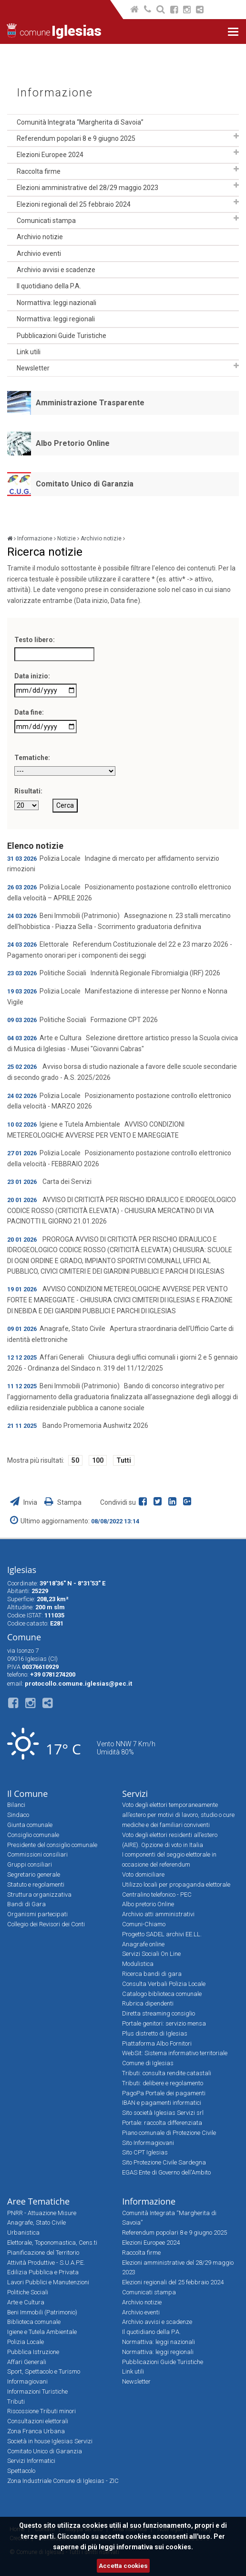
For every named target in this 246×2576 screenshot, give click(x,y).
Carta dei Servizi (67, 1181)
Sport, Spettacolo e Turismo (43, 2371)
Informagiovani (27, 2381)
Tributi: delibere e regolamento (162, 2083)
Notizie (66, 538)
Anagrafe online (143, 1944)
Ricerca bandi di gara (152, 1973)
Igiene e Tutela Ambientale (42, 2331)
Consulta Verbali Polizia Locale (163, 1983)
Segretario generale (33, 1874)
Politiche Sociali (27, 2292)
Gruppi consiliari (29, 1864)
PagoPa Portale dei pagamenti (163, 2093)
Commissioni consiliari (37, 1854)
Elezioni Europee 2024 (50, 154)
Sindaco (18, 1814)
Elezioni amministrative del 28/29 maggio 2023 (87, 187)
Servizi (135, 1793)
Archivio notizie (40, 237)
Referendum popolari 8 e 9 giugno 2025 (76, 138)
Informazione (55, 92)
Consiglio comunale (33, 1834)
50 (75, 1460)
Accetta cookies (123, 2565)
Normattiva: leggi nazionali (56, 302)
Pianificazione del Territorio (43, 2252)
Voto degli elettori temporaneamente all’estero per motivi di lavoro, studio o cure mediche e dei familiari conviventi (178, 1814)
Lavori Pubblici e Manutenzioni (48, 2282)
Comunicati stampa (46, 220)
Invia (24, 1502)
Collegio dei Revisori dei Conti (46, 1924)
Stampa (63, 1502)
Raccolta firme (39, 171)
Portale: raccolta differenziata (162, 2122)
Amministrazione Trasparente (90, 402)
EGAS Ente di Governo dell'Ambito (166, 2172)
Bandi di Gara (26, 1904)
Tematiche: (32, 757)
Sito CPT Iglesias (145, 2152)
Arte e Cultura (25, 2302)
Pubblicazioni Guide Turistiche (61, 335)
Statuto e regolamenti (35, 1884)
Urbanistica (23, 2232)
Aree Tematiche (38, 2201)
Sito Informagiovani (148, 2142)
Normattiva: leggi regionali (56, 319)
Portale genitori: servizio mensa (164, 2023)
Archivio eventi (39, 253)
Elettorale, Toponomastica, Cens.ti (52, 2242)
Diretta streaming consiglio (158, 2013)
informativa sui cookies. (154, 2547)
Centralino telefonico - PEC (157, 1894)
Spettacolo (21, 2470)
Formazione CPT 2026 (124, 1020)
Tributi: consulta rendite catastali (166, 2073)
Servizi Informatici (31, 2460)
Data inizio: (32, 676)
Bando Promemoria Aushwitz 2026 (95, 1425)
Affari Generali (26, 2361)
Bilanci (16, 1804)
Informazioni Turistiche (37, 2391)
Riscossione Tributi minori (41, 2411)
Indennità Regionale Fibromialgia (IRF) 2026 (155, 973)
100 (97, 1460)
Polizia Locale (25, 2341)
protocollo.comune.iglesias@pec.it (78, 1683)
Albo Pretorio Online (73, 443)
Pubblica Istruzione (33, 2351)
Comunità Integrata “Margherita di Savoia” (80, 122)
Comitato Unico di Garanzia (84, 483)
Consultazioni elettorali (37, 2421)
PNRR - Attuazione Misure (41, 2213)
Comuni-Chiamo (143, 1924)
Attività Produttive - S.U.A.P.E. (46, 2262)
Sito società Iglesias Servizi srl (163, 2112)
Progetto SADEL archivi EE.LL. (162, 1934)
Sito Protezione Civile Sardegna (164, 2162)
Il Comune (27, 1793)
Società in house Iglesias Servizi (49, 2441)
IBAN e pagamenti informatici (161, 2102)
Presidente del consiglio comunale (52, 1844)
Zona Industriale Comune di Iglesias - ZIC (63, 2480)
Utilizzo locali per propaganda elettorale (176, 1884)
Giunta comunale (29, 1824)
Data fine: (29, 712)
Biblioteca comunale (34, 2321)
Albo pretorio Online (148, 1904)
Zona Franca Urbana (36, 2431)
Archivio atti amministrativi (158, 1914)
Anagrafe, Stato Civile (36, 2222)
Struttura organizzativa (39, 1894)
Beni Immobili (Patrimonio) (42, 2312)
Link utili (29, 352)
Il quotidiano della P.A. (49, 286)
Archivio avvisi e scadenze (56, 270)
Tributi (16, 2401)
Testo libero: (34, 640)
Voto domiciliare (143, 1874)
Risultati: (28, 791)
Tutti (123, 1460)
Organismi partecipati (37, 1914)
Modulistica (138, 1963)
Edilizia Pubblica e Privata (43, 2272)
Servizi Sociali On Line (151, 1953)
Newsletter (33, 368)
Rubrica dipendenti (148, 2003)
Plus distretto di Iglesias (154, 2033)
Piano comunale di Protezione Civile (169, 2132)
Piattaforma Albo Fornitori (157, 2043)
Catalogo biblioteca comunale (162, 1993)
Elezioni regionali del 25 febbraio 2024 (74, 204)
